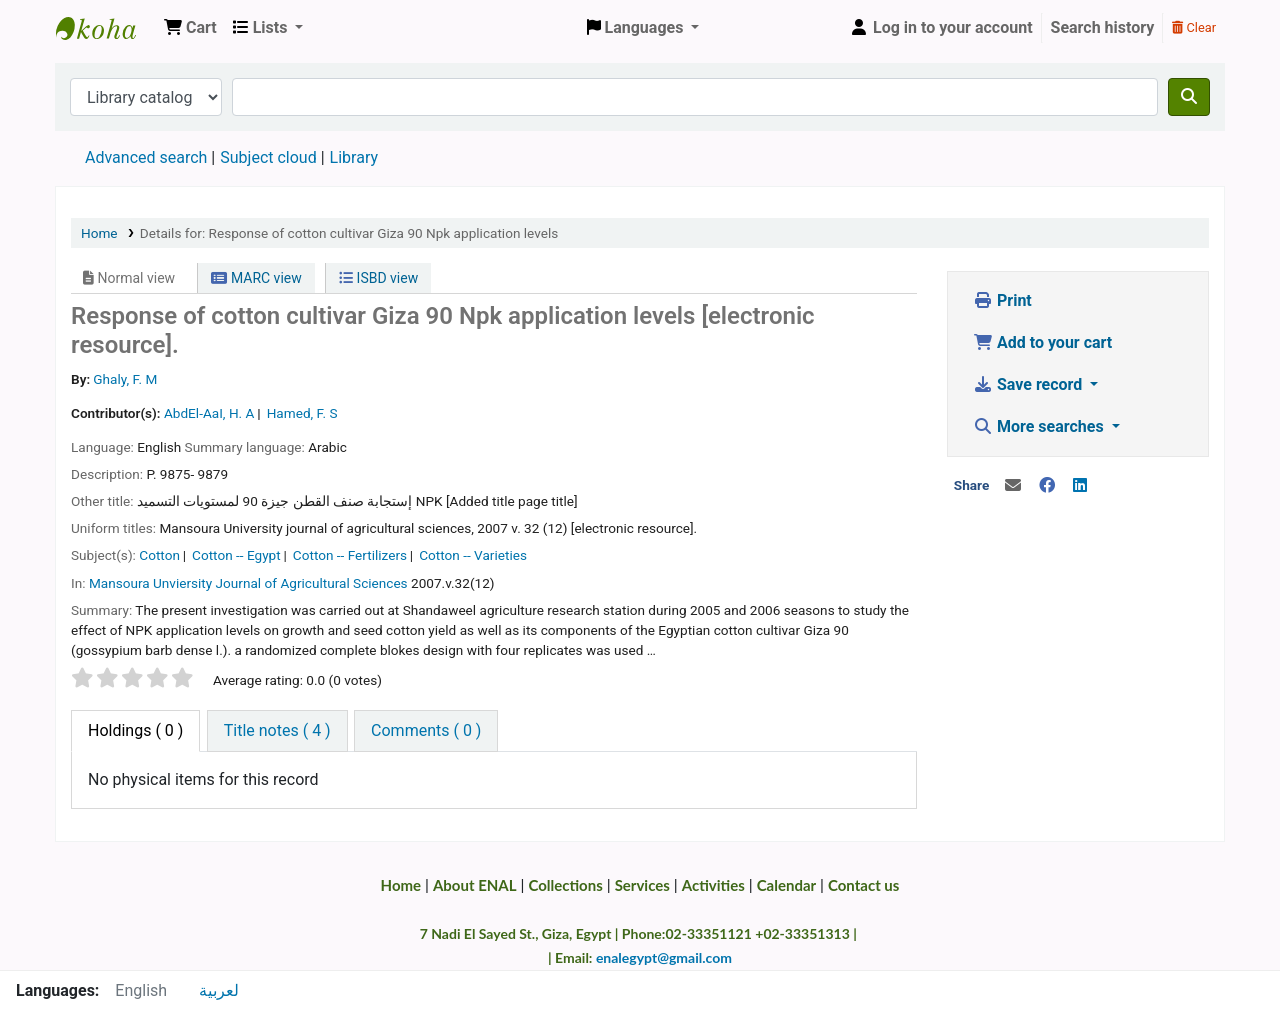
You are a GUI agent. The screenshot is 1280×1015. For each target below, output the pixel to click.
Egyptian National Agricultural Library (106, 28)
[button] (190, 28)
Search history (1103, 27)
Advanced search (146, 157)
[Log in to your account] (941, 28)
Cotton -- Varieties (473, 555)
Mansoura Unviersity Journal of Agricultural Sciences (248, 583)
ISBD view (378, 278)
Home (99, 233)
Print (1002, 300)
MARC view (256, 278)
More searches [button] (1040, 426)
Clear (1194, 27)
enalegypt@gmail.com (664, 957)
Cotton (159, 555)
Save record (1029, 384)
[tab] (277, 731)
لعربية (219, 990)
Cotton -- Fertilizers (350, 555)
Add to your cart (1042, 342)
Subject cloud (268, 157)
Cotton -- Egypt (236, 555)
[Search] (1189, 97)
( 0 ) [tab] (135, 730)
